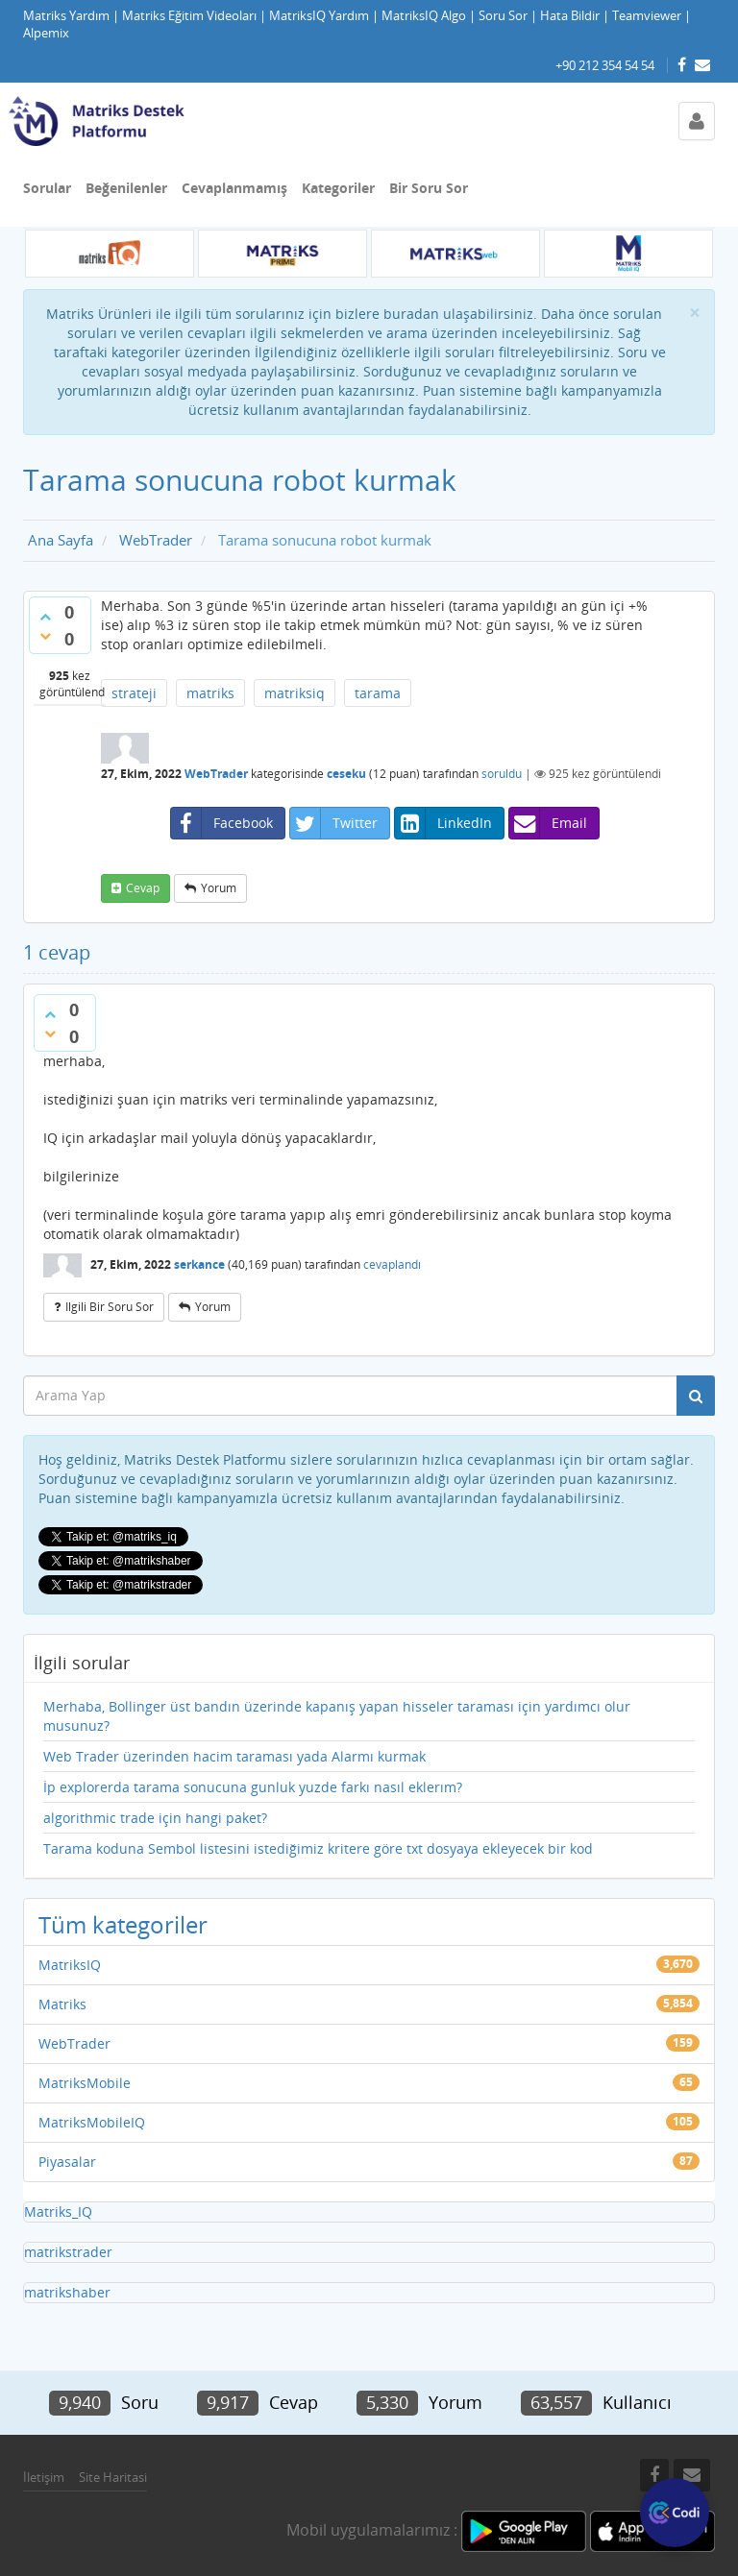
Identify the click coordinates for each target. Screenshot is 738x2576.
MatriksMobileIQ (91, 2122)
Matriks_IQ (58, 2211)
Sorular (47, 188)
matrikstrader (68, 2252)
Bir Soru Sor (428, 188)
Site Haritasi (113, 2477)
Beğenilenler (126, 188)
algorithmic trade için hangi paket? (155, 1818)
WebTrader (216, 774)
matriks (210, 693)
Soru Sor (503, 16)
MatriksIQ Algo (423, 16)
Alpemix (46, 33)
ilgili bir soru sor (109, 1307)
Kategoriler (338, 188)
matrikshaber (67, 2292)
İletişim (43, 2477)
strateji (134, 693)
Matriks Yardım (66, 16)
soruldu (501, 774)
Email (548, 823)
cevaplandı (392, 1264)
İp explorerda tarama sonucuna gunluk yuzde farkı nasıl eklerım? (252, 1787)
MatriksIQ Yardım (319, 16)
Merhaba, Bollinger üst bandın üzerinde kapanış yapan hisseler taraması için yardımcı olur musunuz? (336, 1716)
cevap (143, 888)
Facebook (222, 823)
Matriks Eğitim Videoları (189, 16)
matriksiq (294, 693)
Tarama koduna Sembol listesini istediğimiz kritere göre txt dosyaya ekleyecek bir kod (318, 1848)
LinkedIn (443, 823)
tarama (378, 693)
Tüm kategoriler (123, 1924)
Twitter (334, 823)
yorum (218, 888)
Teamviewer (646, 16)
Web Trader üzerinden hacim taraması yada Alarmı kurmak (234, 1756)
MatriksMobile (84, 2083)
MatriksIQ (69, 1965)
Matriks (62, 2004)
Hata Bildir (570, 16)
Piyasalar (67, 2161)
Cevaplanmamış (234, 188)
